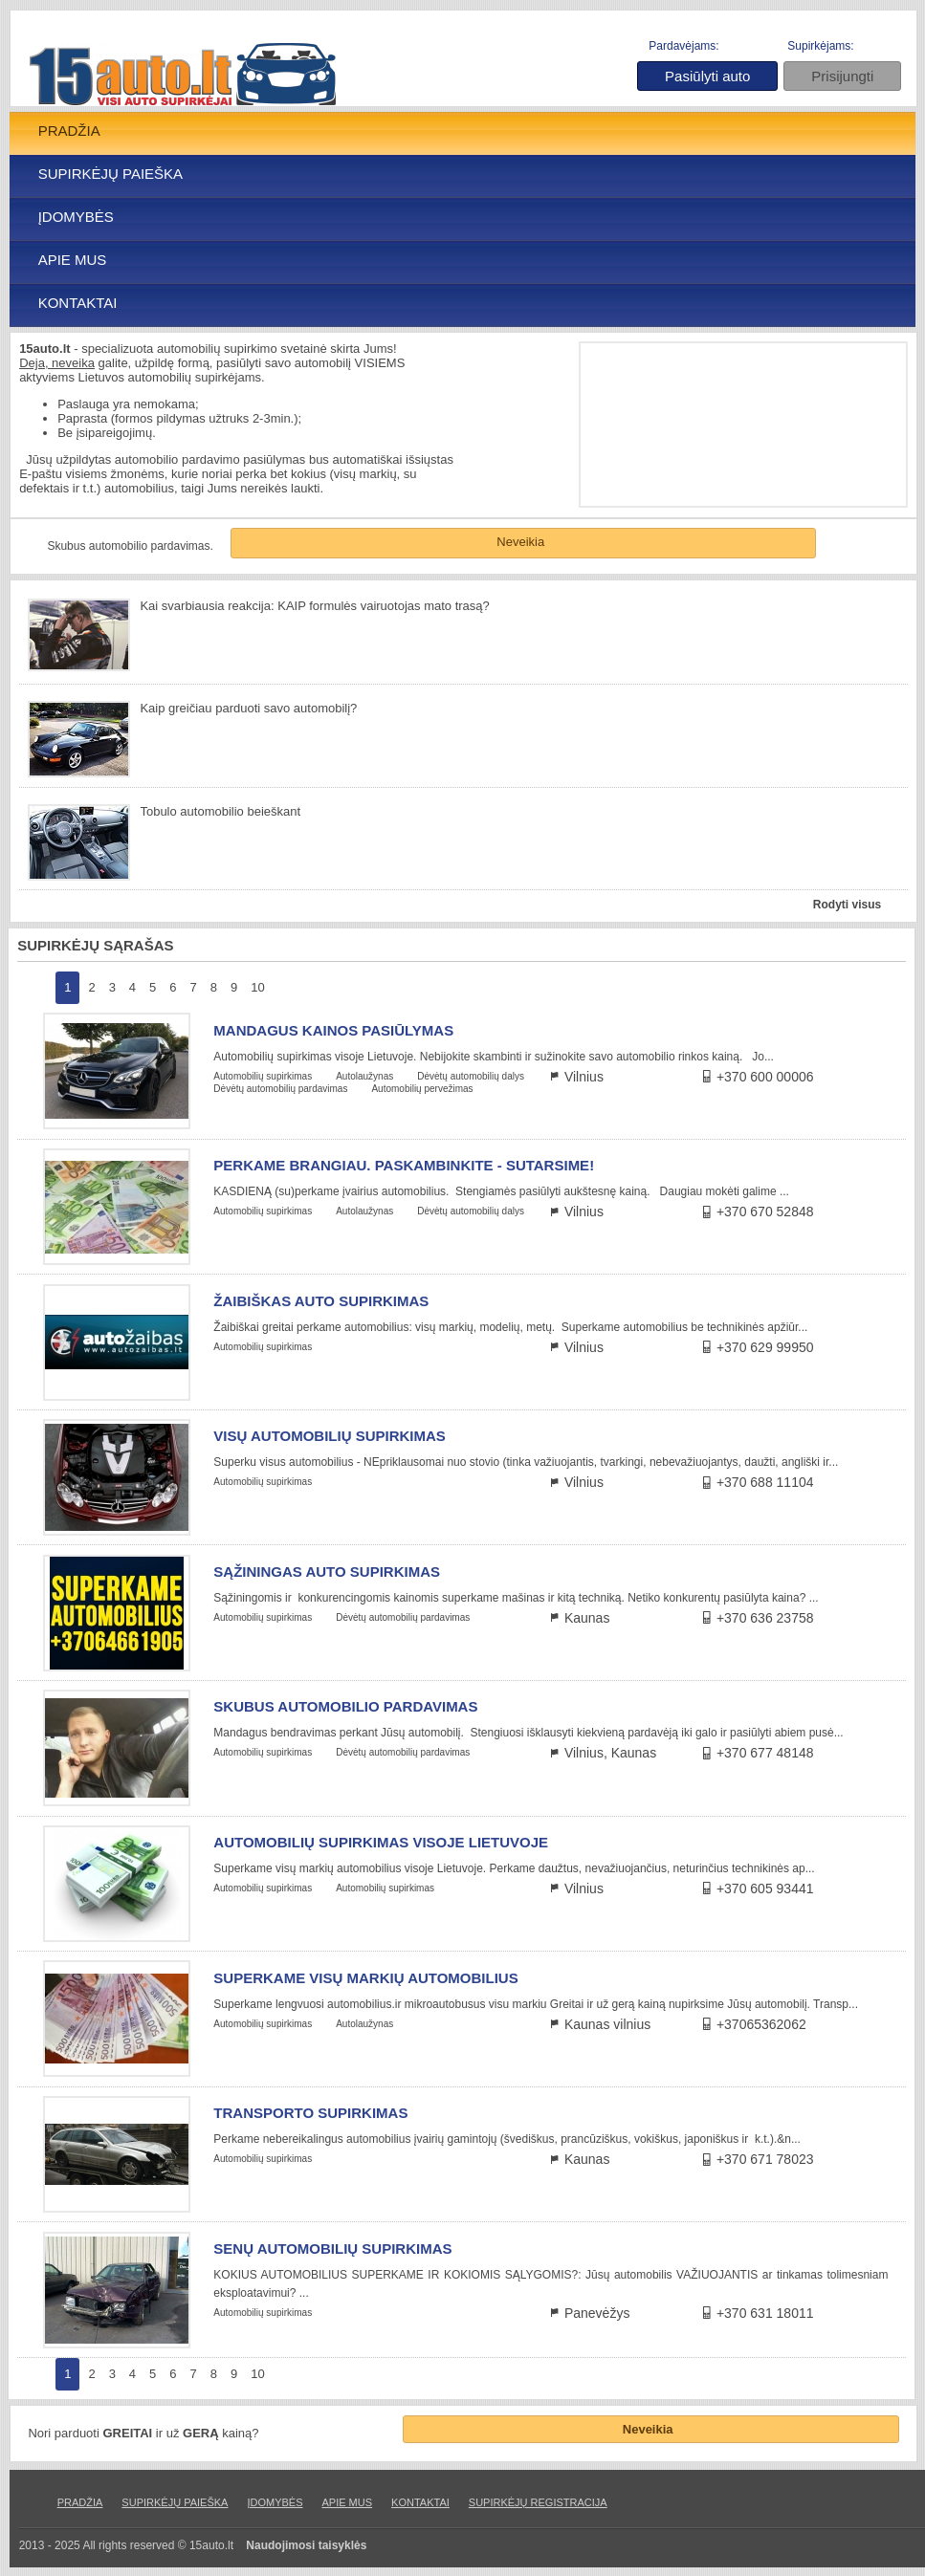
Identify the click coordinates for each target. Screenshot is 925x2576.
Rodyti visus (847, 904)
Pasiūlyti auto (707, 76)
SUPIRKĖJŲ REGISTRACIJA (538, 2502)
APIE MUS (72, 259)
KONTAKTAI (78, 303)
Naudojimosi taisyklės (306, 2545)
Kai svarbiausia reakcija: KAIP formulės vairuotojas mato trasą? (314, 606)
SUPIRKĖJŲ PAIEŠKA (110, 173)
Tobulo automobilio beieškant (220, 811)
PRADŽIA (69, 130)
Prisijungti (842, 76)
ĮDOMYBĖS (76, 216)
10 (257, 987)
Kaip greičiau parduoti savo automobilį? (248, 708)
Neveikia (520, 542)
